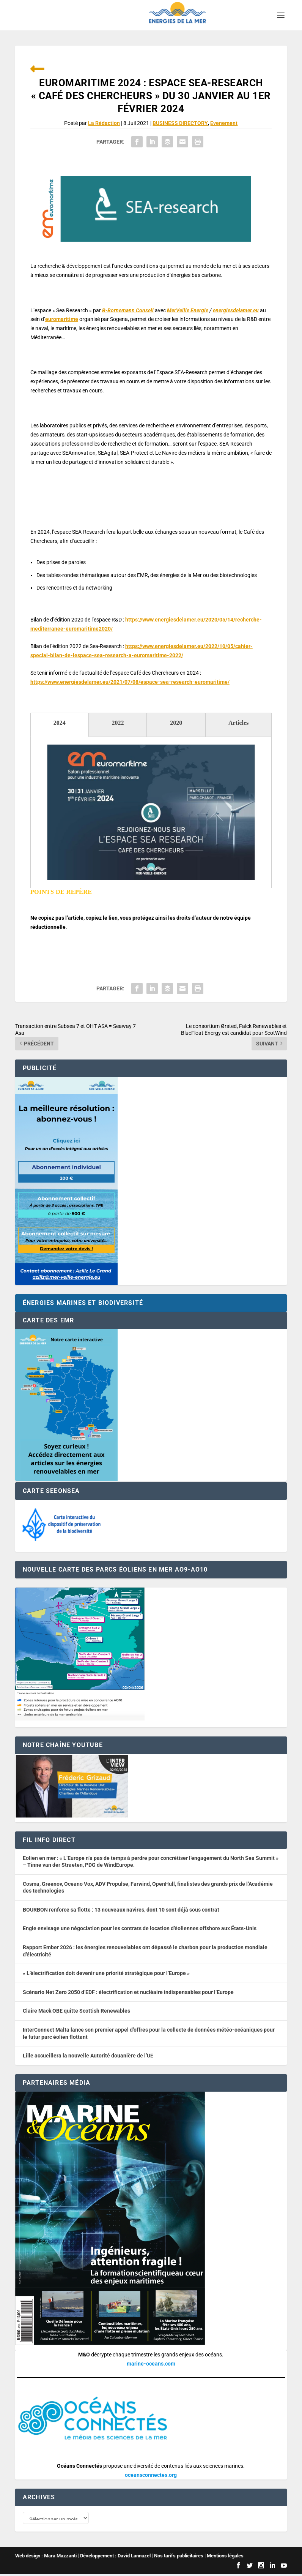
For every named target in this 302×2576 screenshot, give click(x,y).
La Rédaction (104, 123)
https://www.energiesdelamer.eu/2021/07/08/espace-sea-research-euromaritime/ (130, 682)
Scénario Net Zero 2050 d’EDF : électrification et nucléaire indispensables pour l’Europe (128, 1992)
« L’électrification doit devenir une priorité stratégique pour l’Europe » (106, 1973)
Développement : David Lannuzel (115, 2558)
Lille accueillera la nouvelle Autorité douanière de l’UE (88, 2056)
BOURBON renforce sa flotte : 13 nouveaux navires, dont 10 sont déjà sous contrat (121, 1910)
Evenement (224, 123)
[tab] (59, 725)
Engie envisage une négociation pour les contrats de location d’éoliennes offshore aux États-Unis (139, 1928)
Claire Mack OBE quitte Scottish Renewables (76, 2011)
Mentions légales (225, 2558)
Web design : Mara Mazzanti (46, 2558)
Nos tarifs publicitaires (178, 2558)
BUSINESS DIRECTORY (180, 123)
